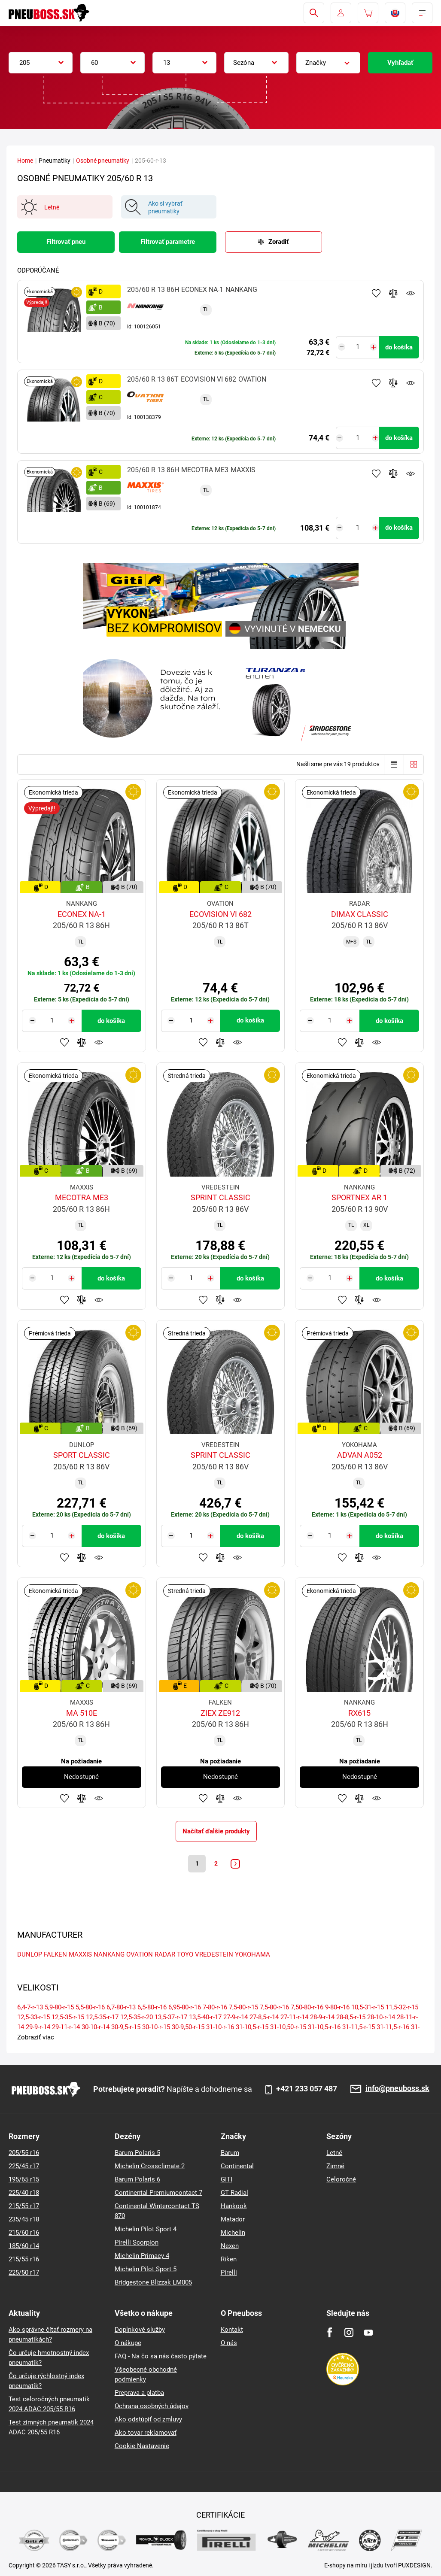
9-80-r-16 (337, 2009)
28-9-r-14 (322, 2019)
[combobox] (41, 62)
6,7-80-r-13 (121, 2009)
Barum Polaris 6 (137, 2179)
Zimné (335, 2166)
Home (25, 160)
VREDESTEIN (214, 1956)
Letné (334, 2153)
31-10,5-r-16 (324, 2029)
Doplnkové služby (140, 2329)
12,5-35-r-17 (102, 2019)
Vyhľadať (400, 63)
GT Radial (234, 2193)
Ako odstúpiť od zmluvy (148, 2419)
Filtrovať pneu (65, 242)
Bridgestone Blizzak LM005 (153, 2282)
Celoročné (341, 2179)
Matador (233, 2219)
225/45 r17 (24, 2166)
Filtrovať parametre (167, 242)
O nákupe (128, 2343)
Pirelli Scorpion (136, 2242)
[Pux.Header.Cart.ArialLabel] (368, 13)
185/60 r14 (24, 2246)
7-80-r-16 (215, 2009)
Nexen (230, 2246)
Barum (230, 2153)
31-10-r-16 (220, 2029)
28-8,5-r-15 (350, 2019)
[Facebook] (329, 2332)
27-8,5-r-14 (264, 2019)
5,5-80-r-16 (90, 2009)
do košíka (399, 347)
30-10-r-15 (156, 2029)
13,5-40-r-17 (205, 2019)
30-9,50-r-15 (188, 2029)
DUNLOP (29, 1956)
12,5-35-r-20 (136, 2019)
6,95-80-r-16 (184, 2009)
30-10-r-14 (95, 2029)
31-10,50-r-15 (288, 2029)
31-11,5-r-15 (358, 2029)
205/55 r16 (24, 2153)
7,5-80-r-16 (274, 2009)
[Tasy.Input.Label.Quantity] (357, 347)
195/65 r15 (24, 2179)
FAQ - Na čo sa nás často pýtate (161, 2356)
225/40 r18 (24, 2193)
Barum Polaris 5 (137, 2153)
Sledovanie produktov (410, 293)
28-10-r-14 (381, 2019)
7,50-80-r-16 (307, 2009)
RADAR (165, 1956)
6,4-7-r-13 (30, 2009)
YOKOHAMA (252, 1956)
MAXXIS (80, 1956)
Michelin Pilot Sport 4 (145, 2229)
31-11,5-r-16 (393, 2029)
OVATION (139, 1956)
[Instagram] (348, 2332)
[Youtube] (368, 2332)
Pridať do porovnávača (393, 293)
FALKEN (55, 1956)
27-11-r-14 (294, 2019)
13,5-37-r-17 (171, 2019)
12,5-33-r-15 (33, 2019)
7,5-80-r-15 (243, 2009)
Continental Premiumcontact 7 (158, 2193)
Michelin (233, 2232)
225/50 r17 (24, 2272)
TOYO (185, 1956)
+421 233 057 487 (306, 2088)
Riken (229, 2259)
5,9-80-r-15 (59, 2009)
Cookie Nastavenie (142, 2446)
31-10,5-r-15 (252, 2029)
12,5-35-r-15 (68, 2019)
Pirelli (229, 2272)
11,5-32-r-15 (402, 2009)
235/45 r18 (24, 2219)
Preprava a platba (139, 2393)
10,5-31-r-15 (367, 2009)
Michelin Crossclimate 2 (150, 2166)
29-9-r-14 (38, 2029)
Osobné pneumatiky (102, 160)
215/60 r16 (24, 2232)
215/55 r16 (24, 2259)
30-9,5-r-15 (125, 2029)
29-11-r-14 (66, 2029)
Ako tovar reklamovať (145, 2432)
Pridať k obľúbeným (376, 293)
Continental (237, 2166)
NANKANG (109, 1956)
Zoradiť (278, 242)
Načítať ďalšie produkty (216, 1831)
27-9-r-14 (235, 2019)
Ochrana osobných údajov (152, 2406)
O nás (229, 2343)
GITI (226, 2179)
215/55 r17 (24, 2206)
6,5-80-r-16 (152, 2009)
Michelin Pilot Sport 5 (145, 2269)
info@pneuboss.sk (397, 2088)
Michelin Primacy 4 (142, 2256)
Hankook (234, 2206)
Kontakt (232, 2329)
